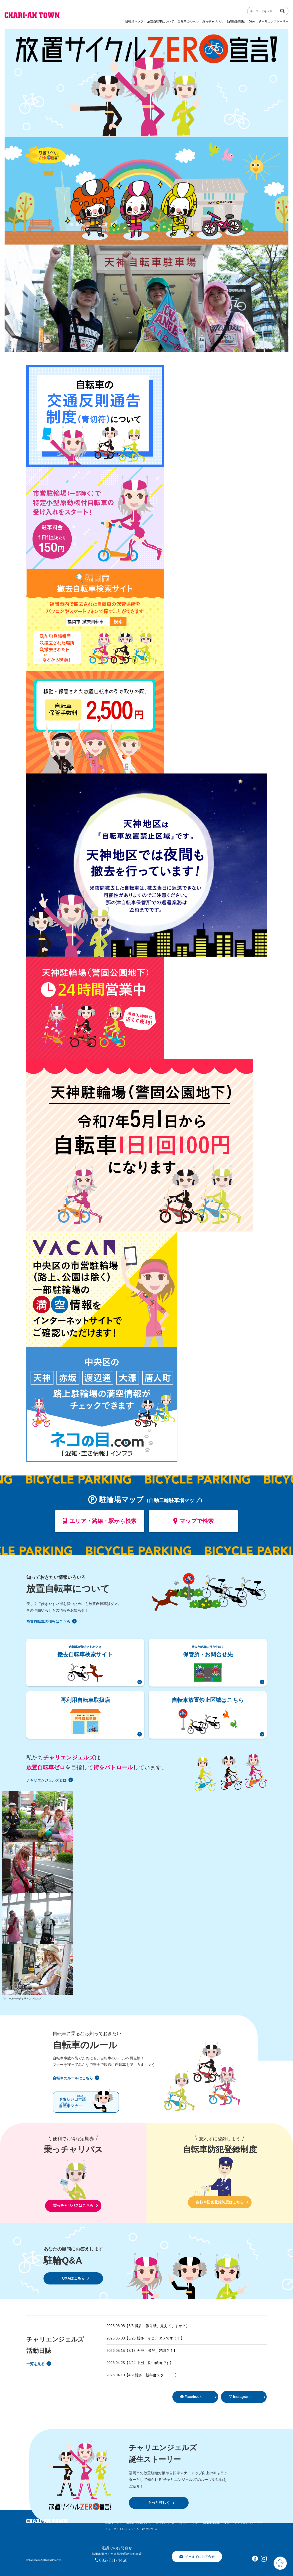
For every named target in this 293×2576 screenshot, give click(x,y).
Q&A (252, 21)
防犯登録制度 (236, 21)
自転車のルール (188, 21)
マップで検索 (193, 1523)
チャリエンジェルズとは (49, 1780)
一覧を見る (38, 2364)
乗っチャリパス (212, 21)
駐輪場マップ (134, 21)
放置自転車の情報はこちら (51, 1622)
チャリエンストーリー (273, 21)
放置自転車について (160, 21)
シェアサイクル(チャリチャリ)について (129, 2529)
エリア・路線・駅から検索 (100, 1523)
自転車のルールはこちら (76, 2078)
